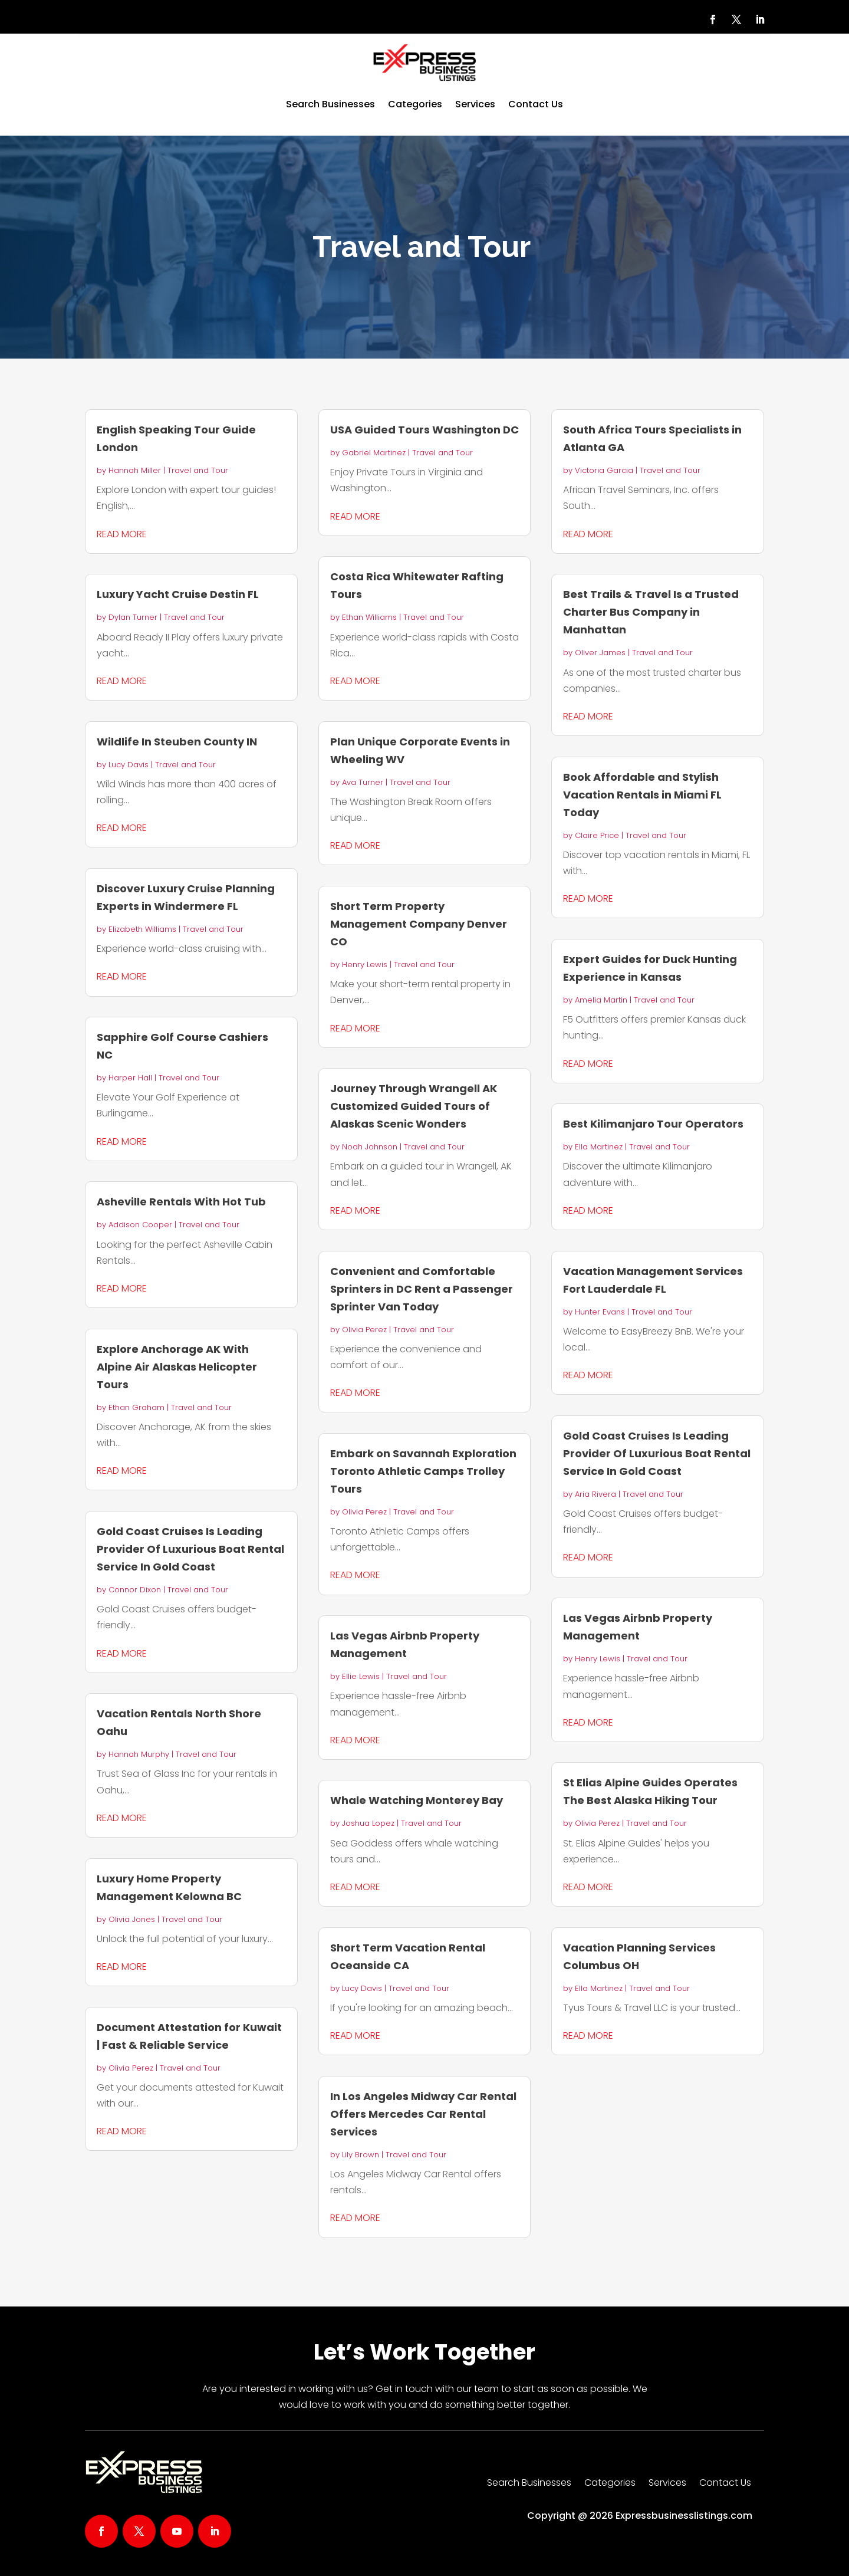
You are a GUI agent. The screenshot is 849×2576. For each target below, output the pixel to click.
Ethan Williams (369, 617)
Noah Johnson (369, 1146)
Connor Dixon (134, 1589)
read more (122, 534)
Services (475, 104)
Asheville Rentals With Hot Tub (181, 1201)
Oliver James (600, 652)
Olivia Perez (130, 2068)
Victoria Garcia (604, 470)
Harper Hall (130, 1077)
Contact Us (535, 104)
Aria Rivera (595, 1494)
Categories (415, 104)
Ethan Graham (136, 1407)
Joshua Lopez (368, 1823)
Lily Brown (360, 2154)
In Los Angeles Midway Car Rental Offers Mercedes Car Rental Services (423, 2114)
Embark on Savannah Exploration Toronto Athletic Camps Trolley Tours (423, 1471)
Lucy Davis (128, 764)
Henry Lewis (364, 964)
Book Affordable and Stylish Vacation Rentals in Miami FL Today (642, 795)
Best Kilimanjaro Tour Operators (653, 1123)
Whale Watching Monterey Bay (416, 1800)
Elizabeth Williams (142, 929)
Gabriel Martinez (374, 452)
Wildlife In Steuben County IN (177, 741)
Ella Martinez (599, 1146)
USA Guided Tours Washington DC (424, 429)
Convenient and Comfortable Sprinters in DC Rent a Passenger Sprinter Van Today (421, 1289)
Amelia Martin (601, 1000)
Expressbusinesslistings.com (684, 2515)
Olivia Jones (131, 1919)
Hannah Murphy (138, 1754)
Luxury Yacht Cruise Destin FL (178, 594)
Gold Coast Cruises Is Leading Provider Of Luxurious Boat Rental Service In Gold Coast (190, 1549)
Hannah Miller (134, 470)
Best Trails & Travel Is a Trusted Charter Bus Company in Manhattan (651, 612)
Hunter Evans (600, 1311)
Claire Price (597, 835)
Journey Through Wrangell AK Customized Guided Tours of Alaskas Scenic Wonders (413, 1106)
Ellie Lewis (361, 1676)
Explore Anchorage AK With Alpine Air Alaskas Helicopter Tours (177, 1367)
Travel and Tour (197, 470)
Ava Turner (362, 782)
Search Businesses (330, 104)
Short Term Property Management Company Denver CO (418, 924)
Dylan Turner (132, 617)
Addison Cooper (140, 1224)
